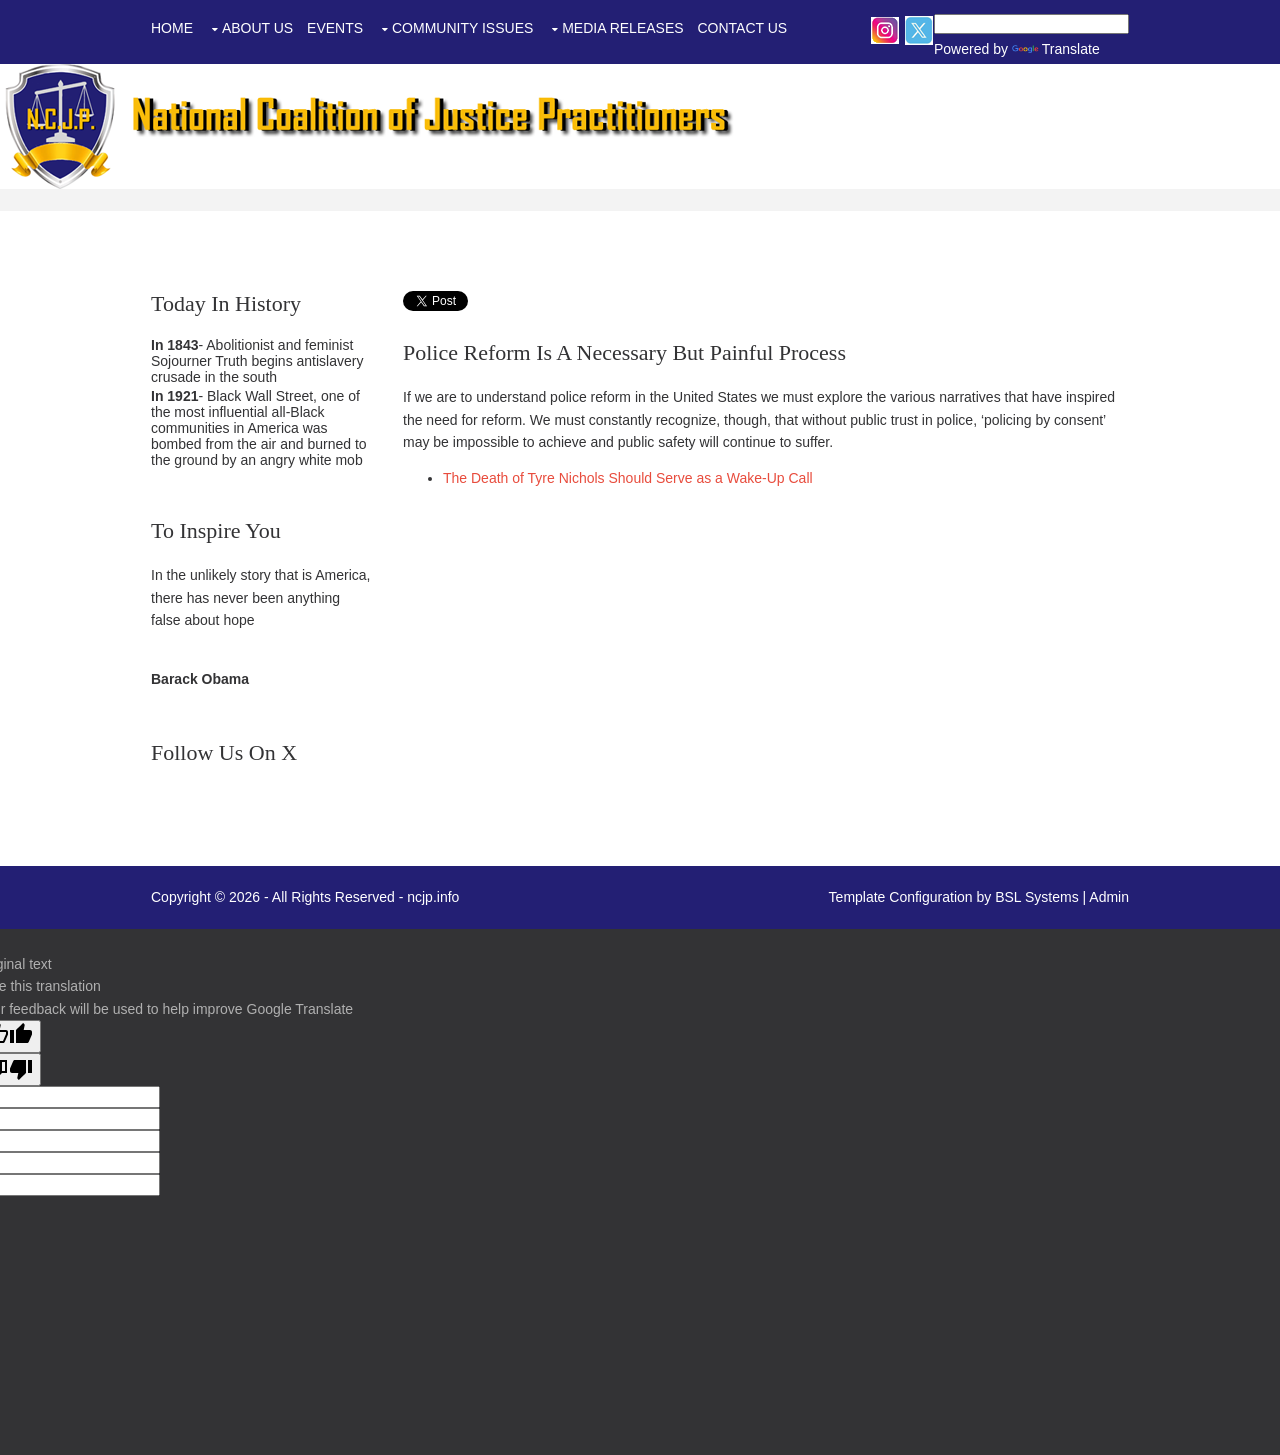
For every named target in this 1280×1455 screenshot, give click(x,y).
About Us (257, 28)
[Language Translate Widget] (1031, 24)
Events (335, 28)
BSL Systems (1037, 897)
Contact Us (742, 28)
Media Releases (622, 28)
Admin (1109, 897)
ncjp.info (433, 897)
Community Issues (462, 28)
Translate (1027, 49)
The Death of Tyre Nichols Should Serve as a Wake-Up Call (628, 478)
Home (172, 28)
